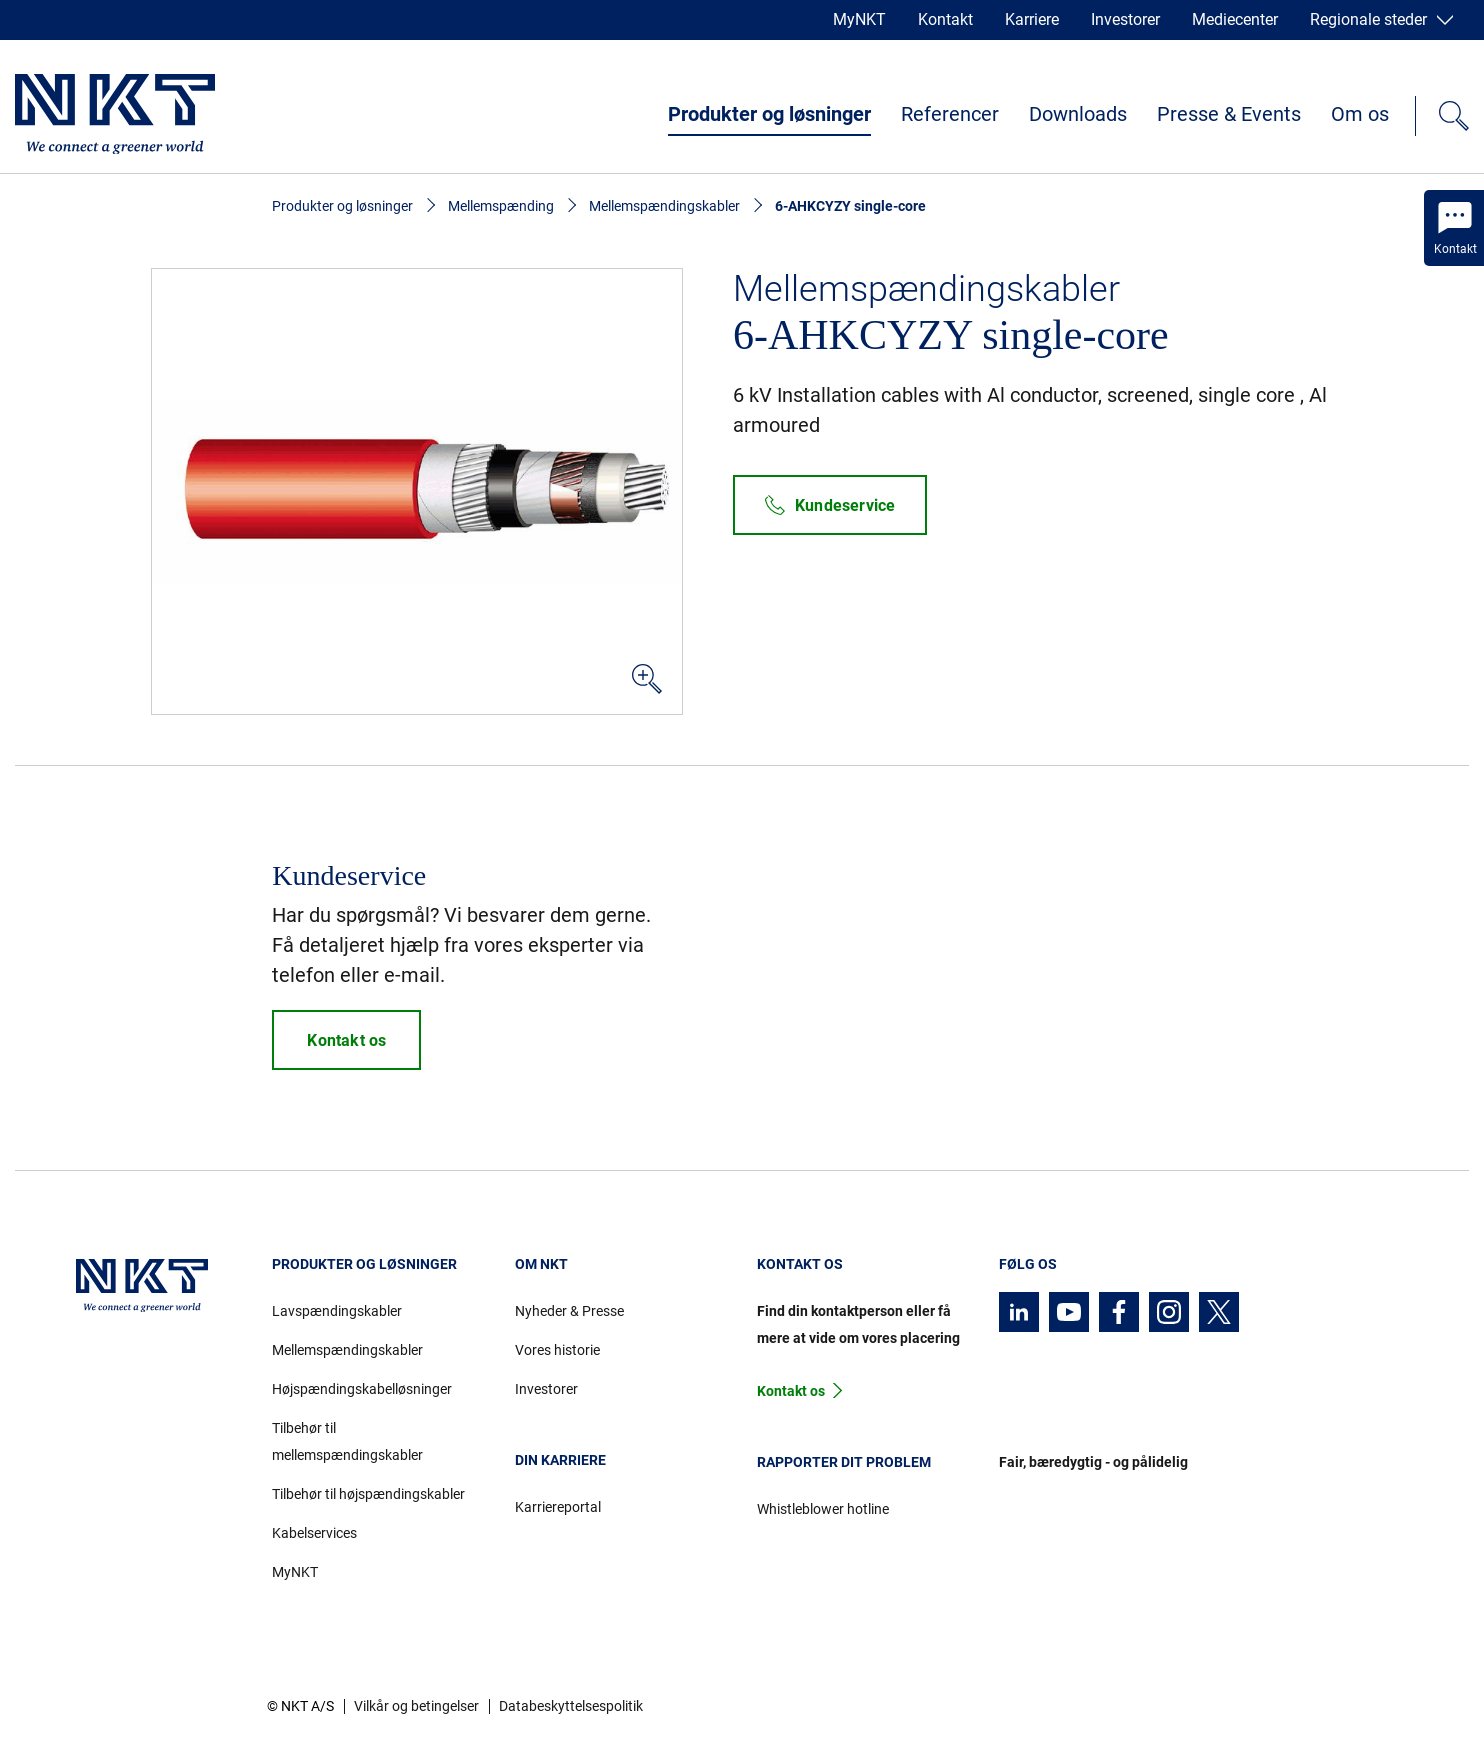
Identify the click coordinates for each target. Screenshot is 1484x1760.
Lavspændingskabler (337, 1311)
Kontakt (945, 19)
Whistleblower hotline (823, 1509)
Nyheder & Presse (569, 1311)
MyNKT (859, 19)
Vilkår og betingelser (416, 1706)
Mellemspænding (501, 206)
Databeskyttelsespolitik (571, 1706)
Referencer (950, 114)
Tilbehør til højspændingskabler (368, 1494)
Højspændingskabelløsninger (362, 1389)
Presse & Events (1229, 114)
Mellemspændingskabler (664, 206)
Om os (1360, 114)
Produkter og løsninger (769, 114)
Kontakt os (791, 1391)
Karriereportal (558, 1507)
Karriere (1032, 19)
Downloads (1078, 114)
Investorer (1125, 19)
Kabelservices (314, 1533)
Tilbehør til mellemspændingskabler (347, 1441)
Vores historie (557, 1350)
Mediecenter (1235, 19)
